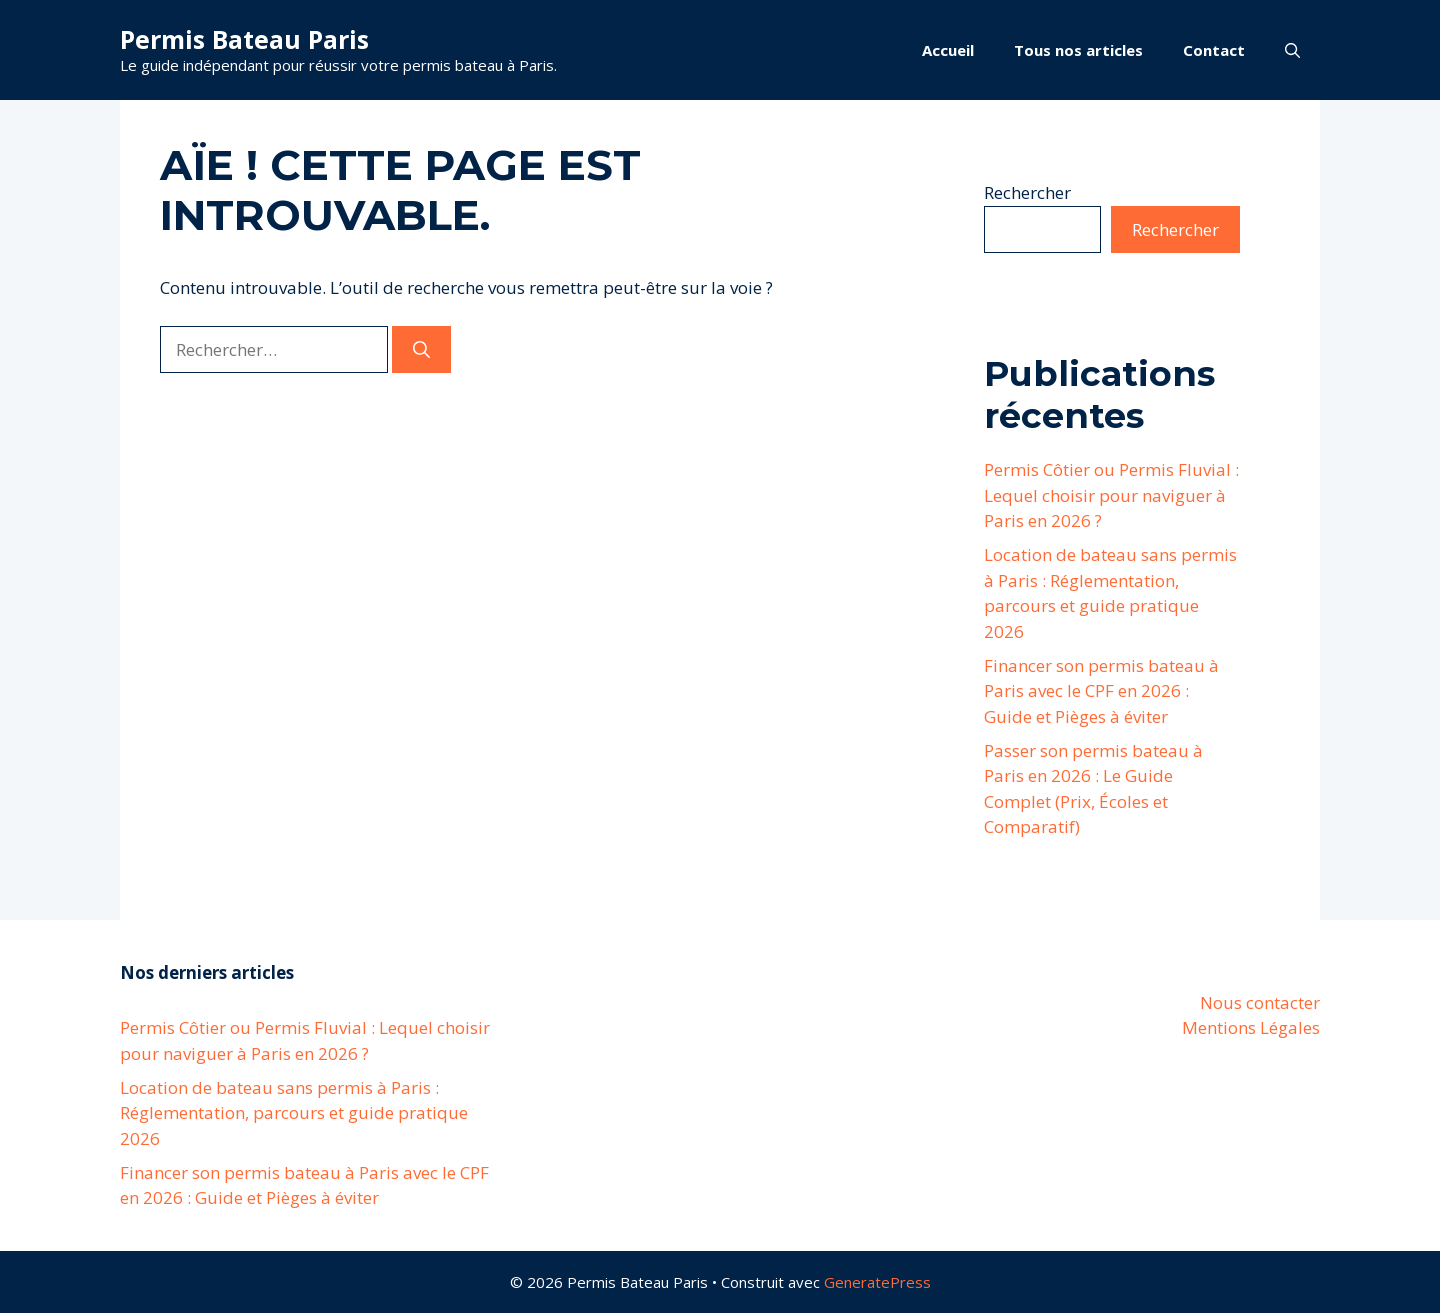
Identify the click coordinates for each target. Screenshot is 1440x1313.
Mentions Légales (1251, 1027)
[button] (1292, 50)
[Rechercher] (421, 350)
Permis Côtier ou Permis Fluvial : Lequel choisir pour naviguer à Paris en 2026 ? (1111, 495)
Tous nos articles (1078, 50)
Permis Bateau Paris (244, 39)
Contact (1214, 50)
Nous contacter (1260, 1002)
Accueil (948, 50)
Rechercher (1027, 192)
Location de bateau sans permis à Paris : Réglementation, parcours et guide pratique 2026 (294, 1113)
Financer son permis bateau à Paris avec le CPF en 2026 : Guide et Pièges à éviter (1101, 691)
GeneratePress (877, 1282)
